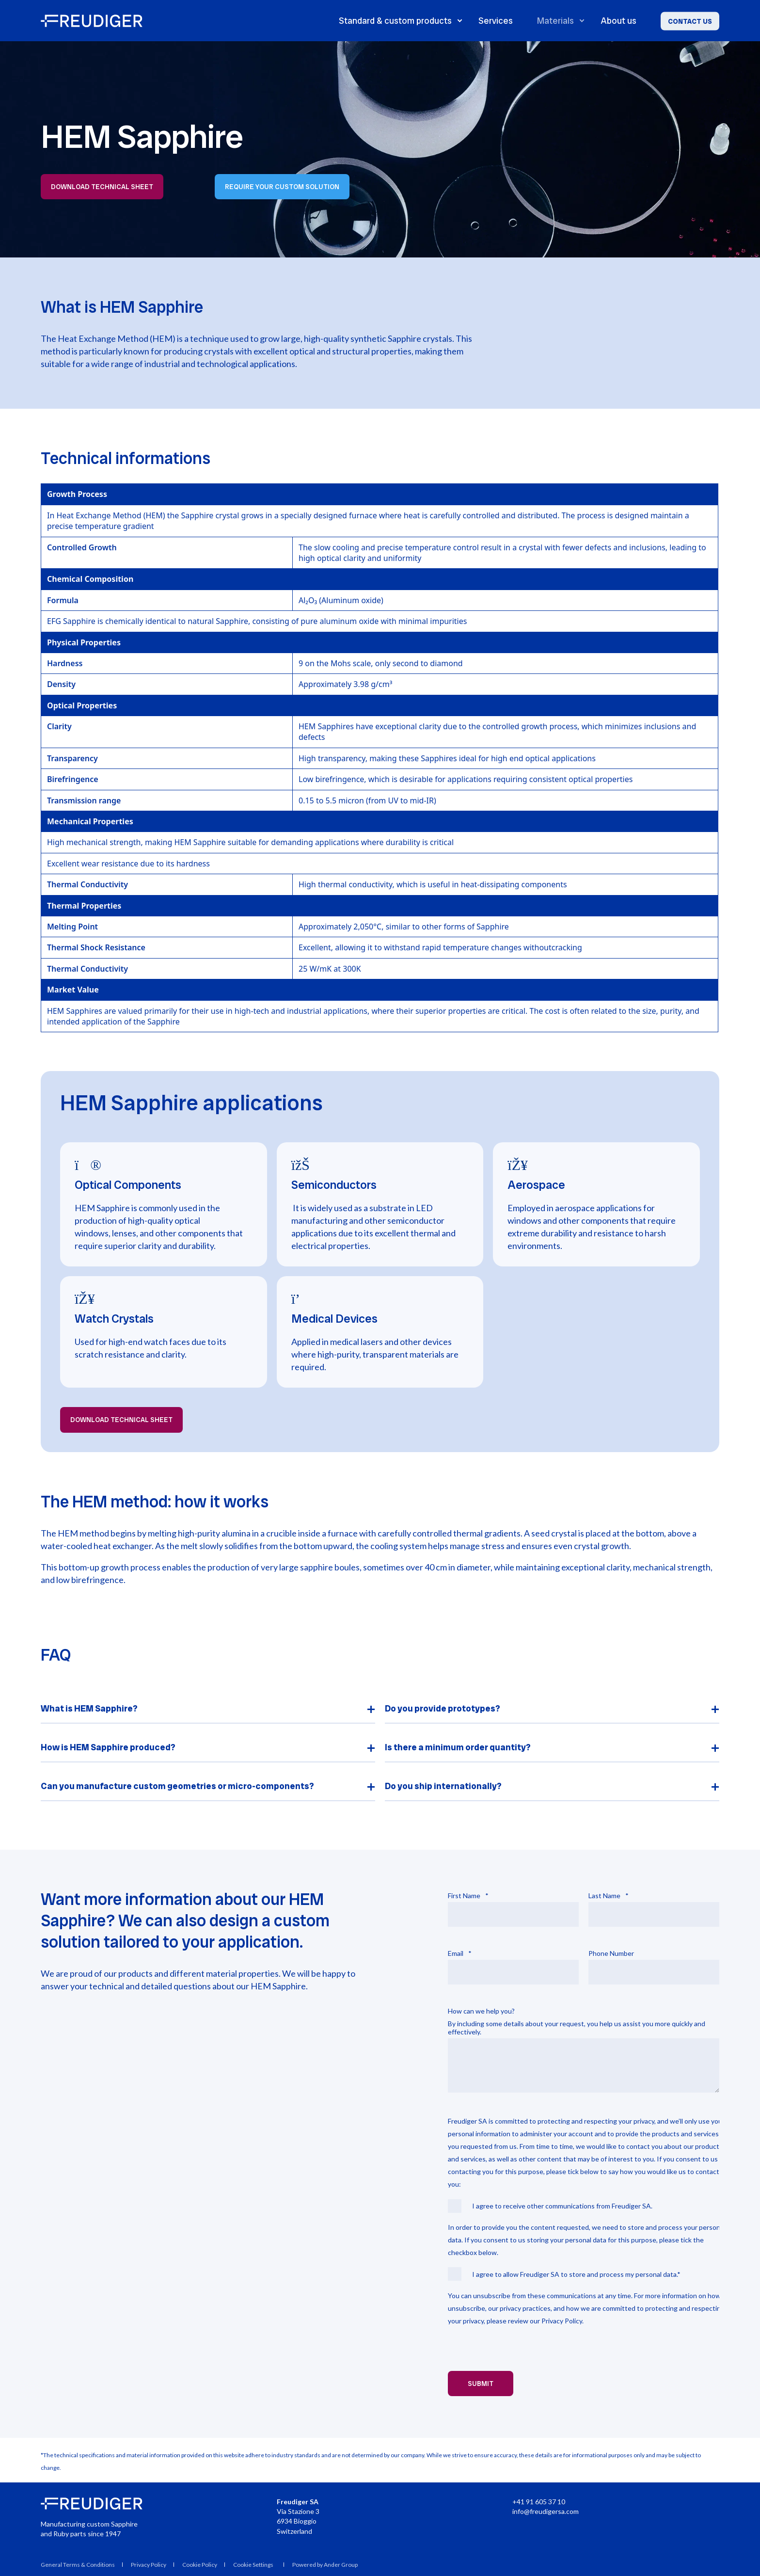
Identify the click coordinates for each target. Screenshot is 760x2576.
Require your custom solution (282, 186)
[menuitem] (254, 2564)
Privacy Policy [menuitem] (148, 2564)
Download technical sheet (102, 186)
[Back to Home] (91, 21)
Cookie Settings (253, 2564)
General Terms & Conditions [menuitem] (78, 2564)
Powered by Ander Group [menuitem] (325, 2564)
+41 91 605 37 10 (538, 2501)
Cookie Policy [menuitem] (199, 2564)
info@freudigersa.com (545, 2511)
